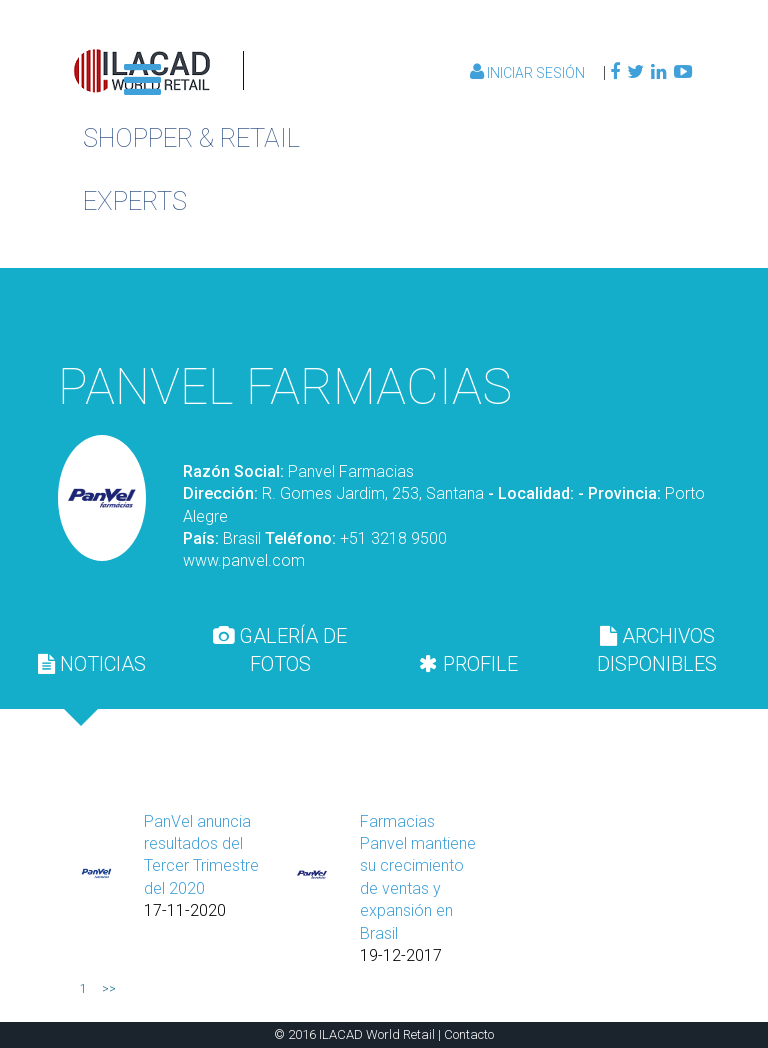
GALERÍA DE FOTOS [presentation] (280, 650)
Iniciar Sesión (529, 73)
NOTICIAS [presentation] (92, 664)
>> (109, 989)
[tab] (92, 664)
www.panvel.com (244, 560)
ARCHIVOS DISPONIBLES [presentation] (657, 650)
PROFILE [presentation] (468, 664)
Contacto (469, 1034)
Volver (596, 312)
